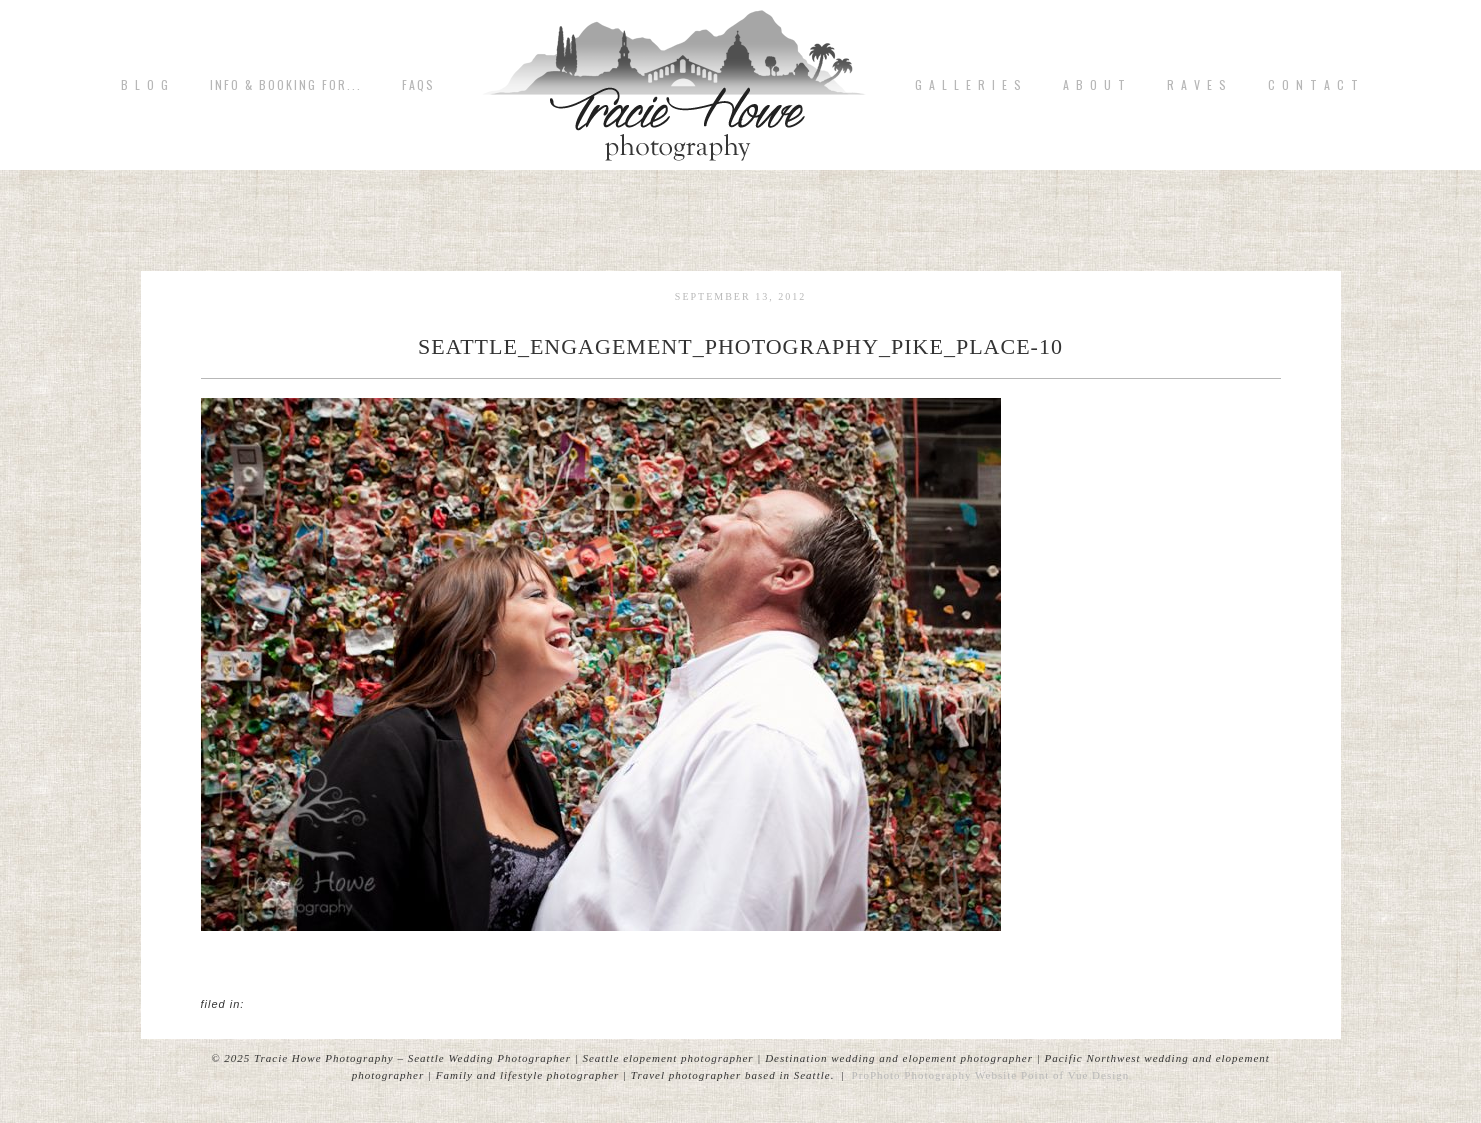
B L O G (145, 85)
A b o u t (1095, 85)
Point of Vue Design (1075, 1075)
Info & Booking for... (286, 85)
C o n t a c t (1314, 85)
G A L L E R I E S (969, 85)
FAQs (418, 85)
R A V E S (1197, 85)
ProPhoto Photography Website (935, 1075)
